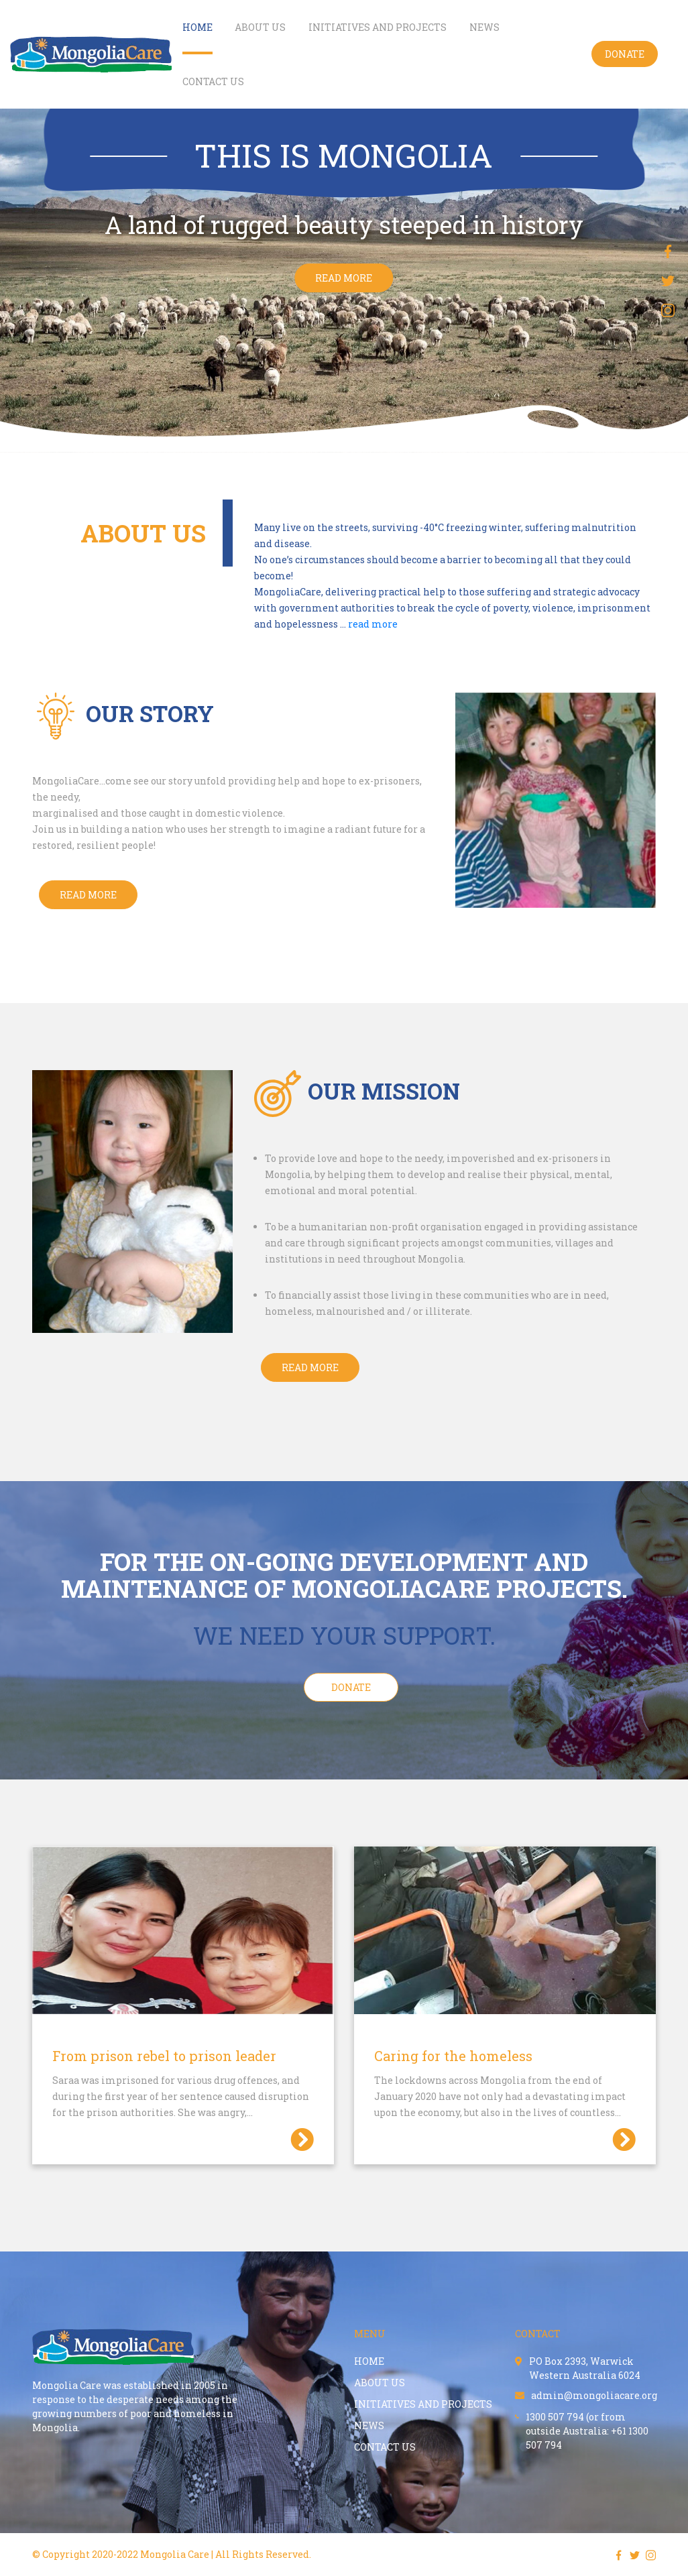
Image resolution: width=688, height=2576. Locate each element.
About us (260, 27)
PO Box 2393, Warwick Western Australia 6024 (577, 2368)
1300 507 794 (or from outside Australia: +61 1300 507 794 (581, 2430)
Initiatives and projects (377, 27)
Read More (88, 894)
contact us (213, 81)
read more (343, 278)
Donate (624, 54)
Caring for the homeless (453, 2055)
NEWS (484, 27)
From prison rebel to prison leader (164, 2055)
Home (197, 27)
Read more (310, 1367)
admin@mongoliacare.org (586, 2395)
